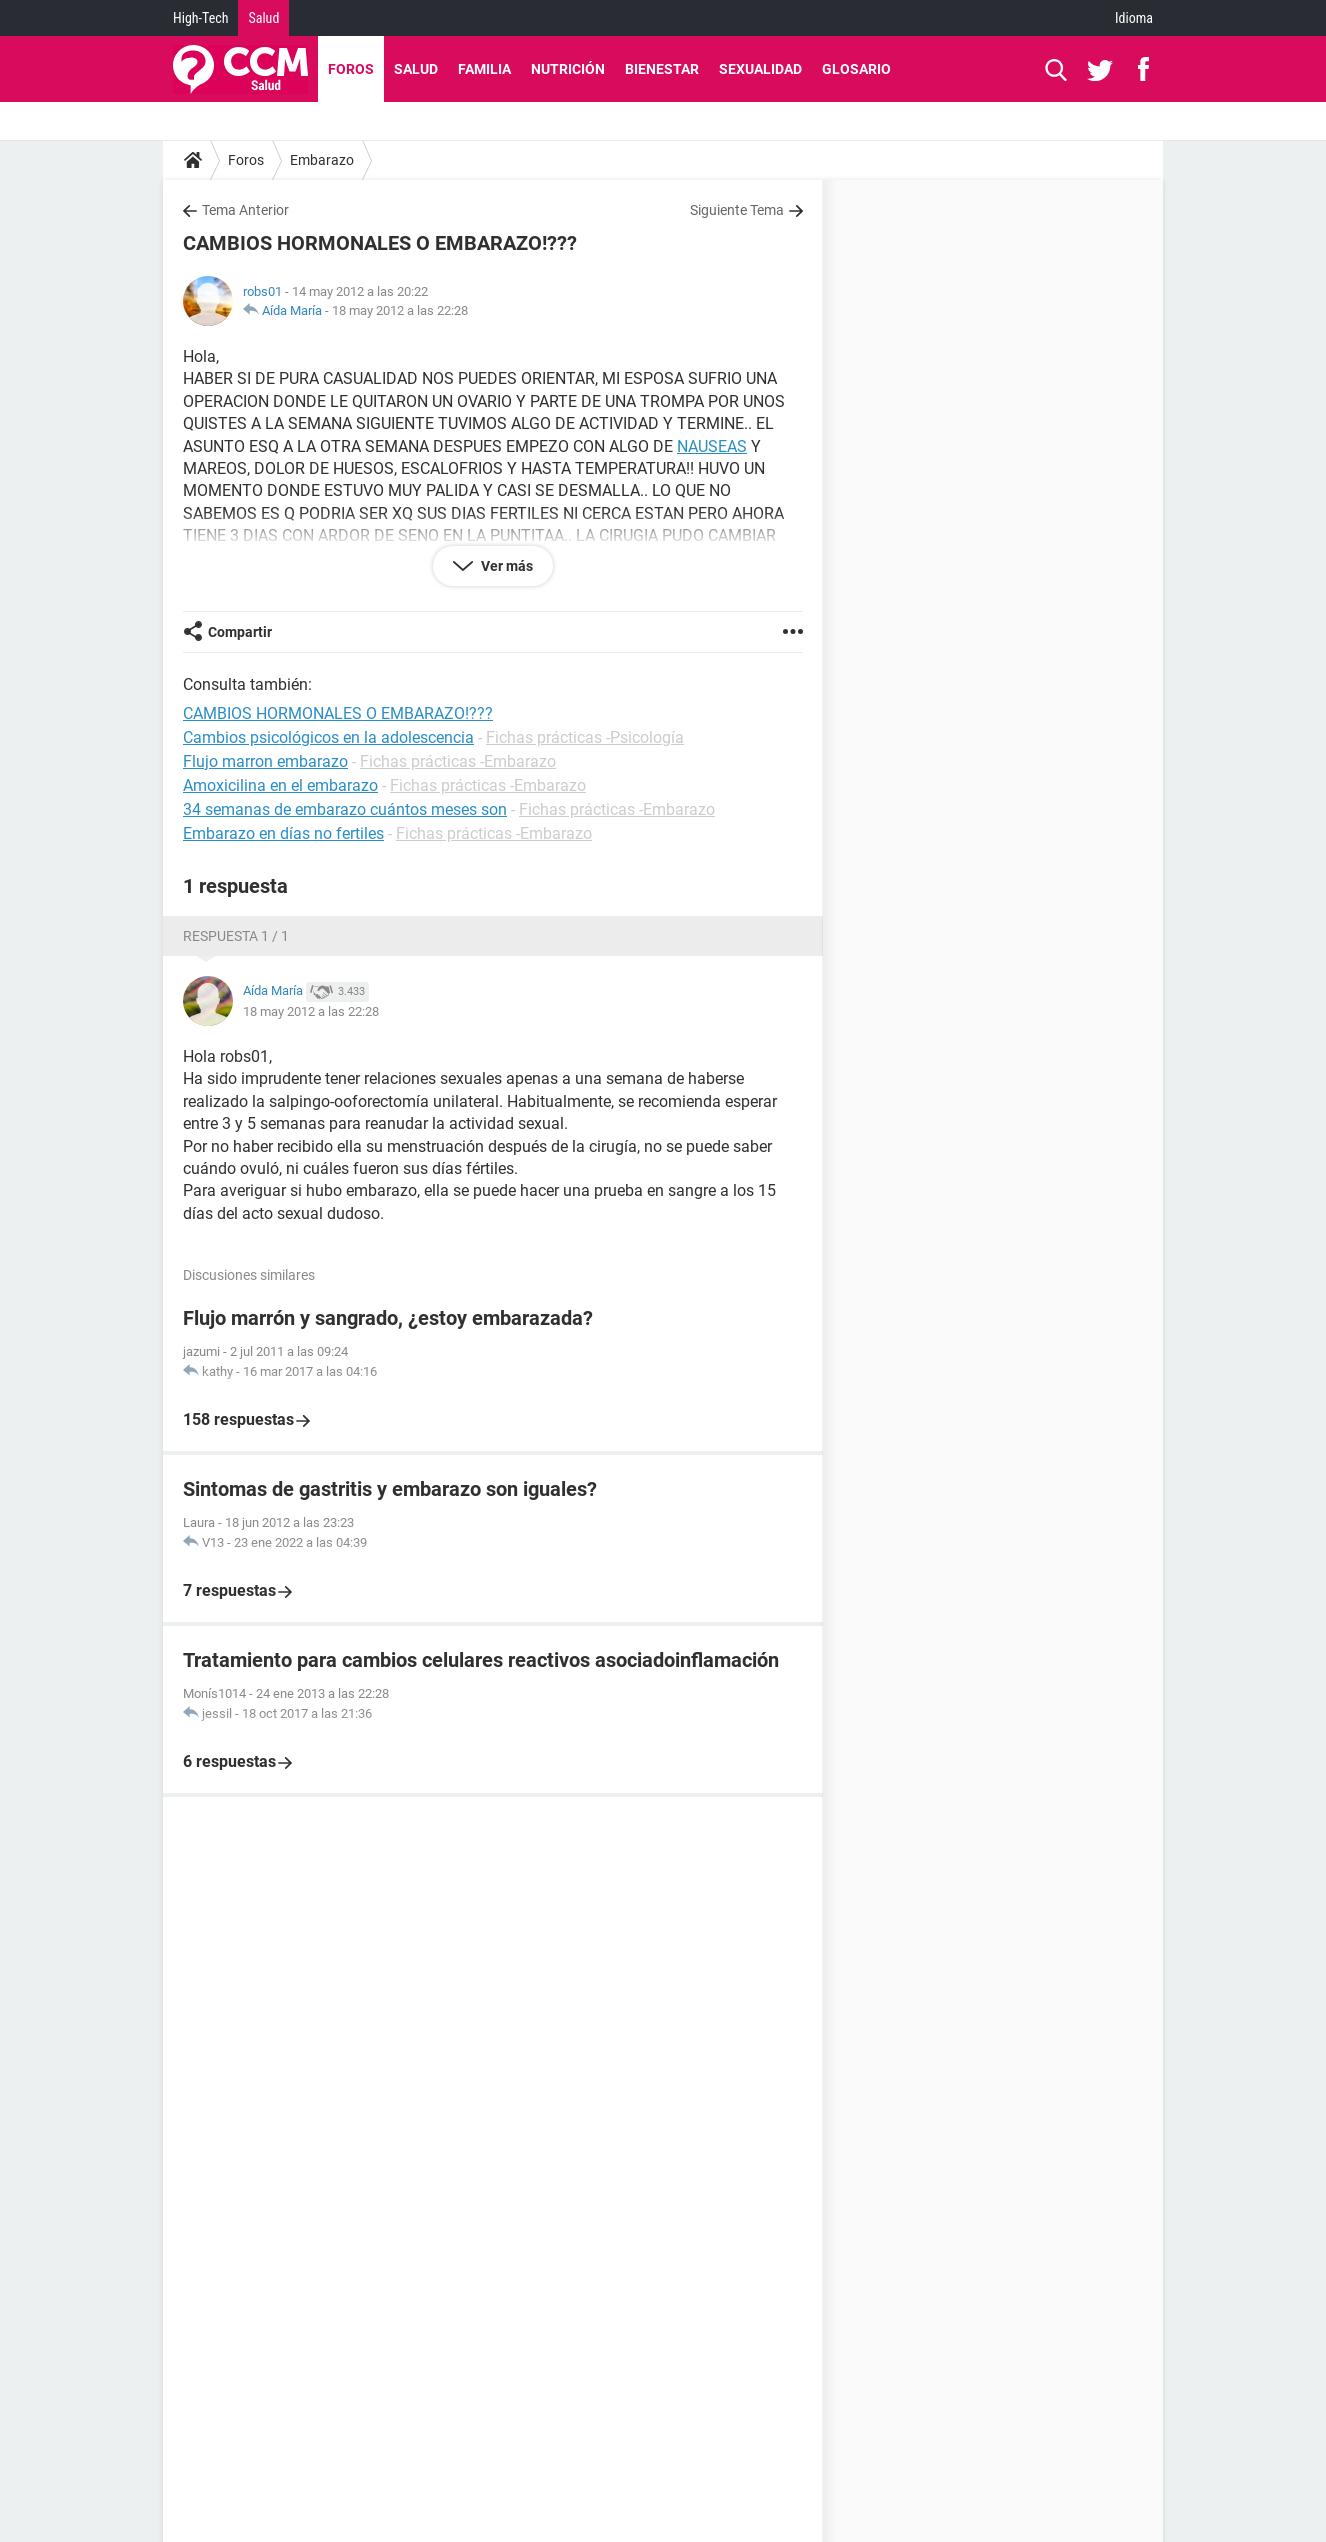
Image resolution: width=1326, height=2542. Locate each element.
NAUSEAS (712, 446)
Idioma (1134, 18)
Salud (263, 18)
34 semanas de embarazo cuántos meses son (345, 809)
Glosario (856, 69)
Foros (351, 69)
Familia (484, 69)
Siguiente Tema (737, 210)
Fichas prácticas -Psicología (585, 737)
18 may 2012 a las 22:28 (400, 310)
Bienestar (662, 69)
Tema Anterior (245, 210)
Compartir (240, 632)
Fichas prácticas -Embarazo (458, 761)
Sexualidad (760, 69)
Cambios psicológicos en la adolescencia (328, 737)
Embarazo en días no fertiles (283, 833)
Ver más (505, 566)
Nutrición (568, 69)
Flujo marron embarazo (265, 761)
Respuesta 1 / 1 (236, 936)
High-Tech (200, 18)
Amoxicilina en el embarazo (280, 785)
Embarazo (322, 160)
